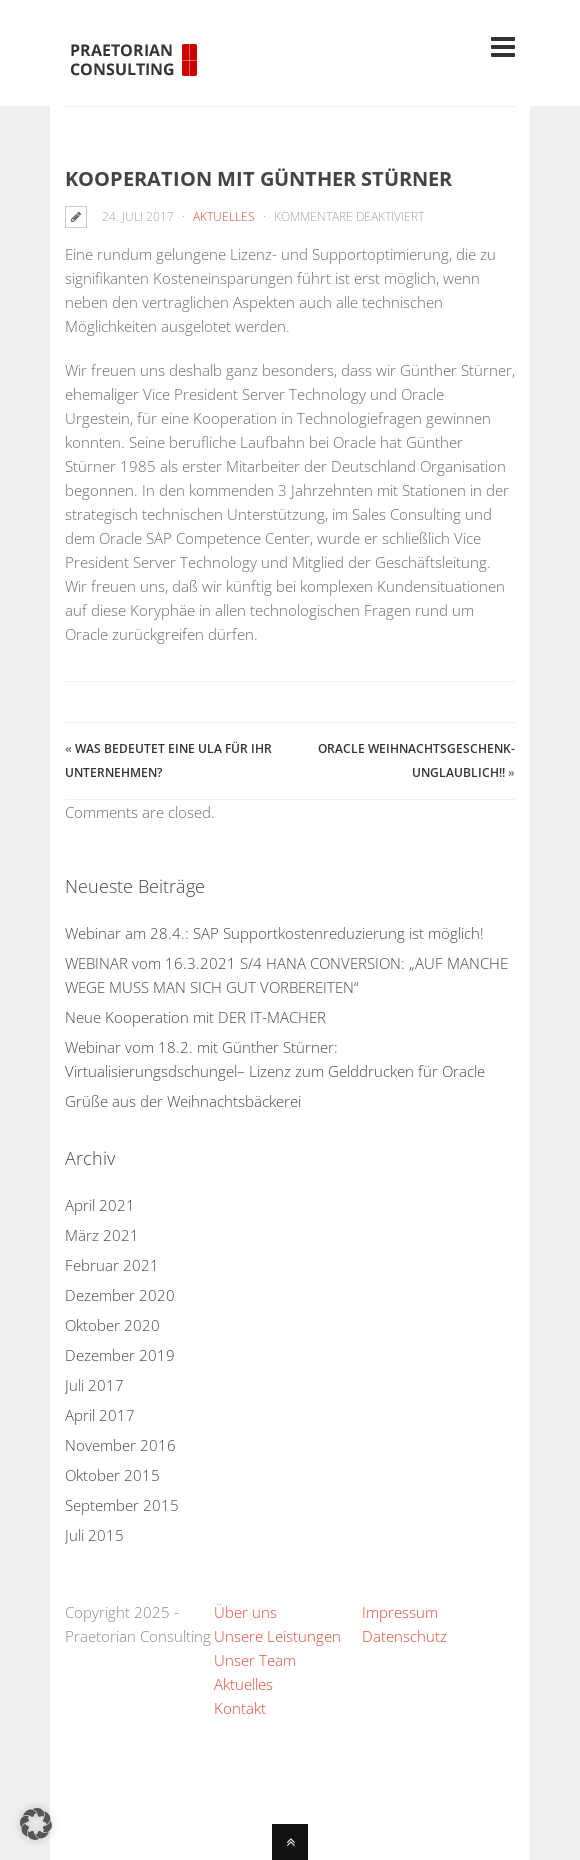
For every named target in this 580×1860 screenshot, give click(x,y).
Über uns (245, 1612)
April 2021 (100, 1205)
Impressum (400, 1612)
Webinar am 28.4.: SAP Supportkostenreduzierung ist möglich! (274, 933)
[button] (36, 1824)
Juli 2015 (94, 1535)
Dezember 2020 (120, 1295)
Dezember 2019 (120, 1355)
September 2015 (122, 1505)
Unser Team (255, 1660)
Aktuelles (224, 216)
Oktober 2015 (112, 1475)
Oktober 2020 (112, 1325)
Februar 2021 (112, 1265)
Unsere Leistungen (277, 1636)
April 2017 (100, 1415)
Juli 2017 (94, 1385)
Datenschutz (404, 1636)
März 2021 (102, 1235)
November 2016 (120, 1445)
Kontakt (240, 1708)
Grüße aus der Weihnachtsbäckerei (183, 1101)
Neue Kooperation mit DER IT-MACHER (195, 1017)
